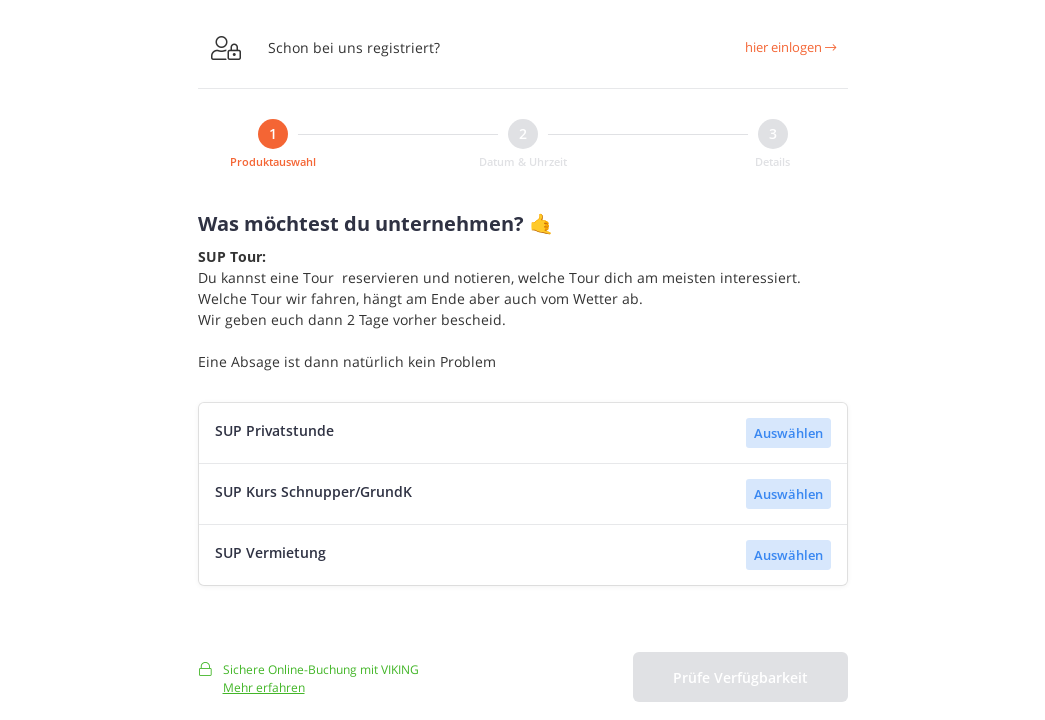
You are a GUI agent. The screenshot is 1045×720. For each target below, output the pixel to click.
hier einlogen (790, 47)
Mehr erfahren (264, 693)
